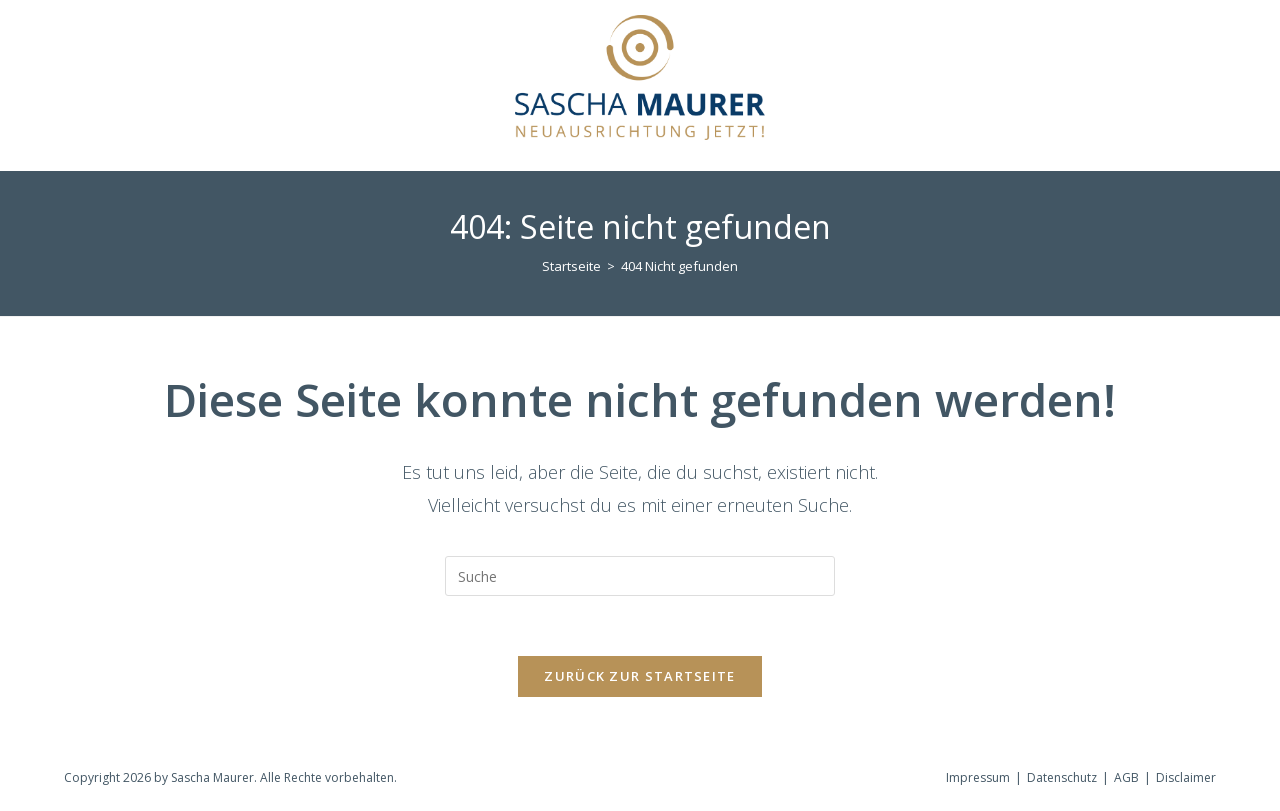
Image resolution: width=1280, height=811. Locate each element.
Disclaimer (1186, 777)
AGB (1126, 777)
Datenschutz (1062, 777)
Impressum (978, 777)
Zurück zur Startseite (639, 676)
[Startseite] (571, 266)
